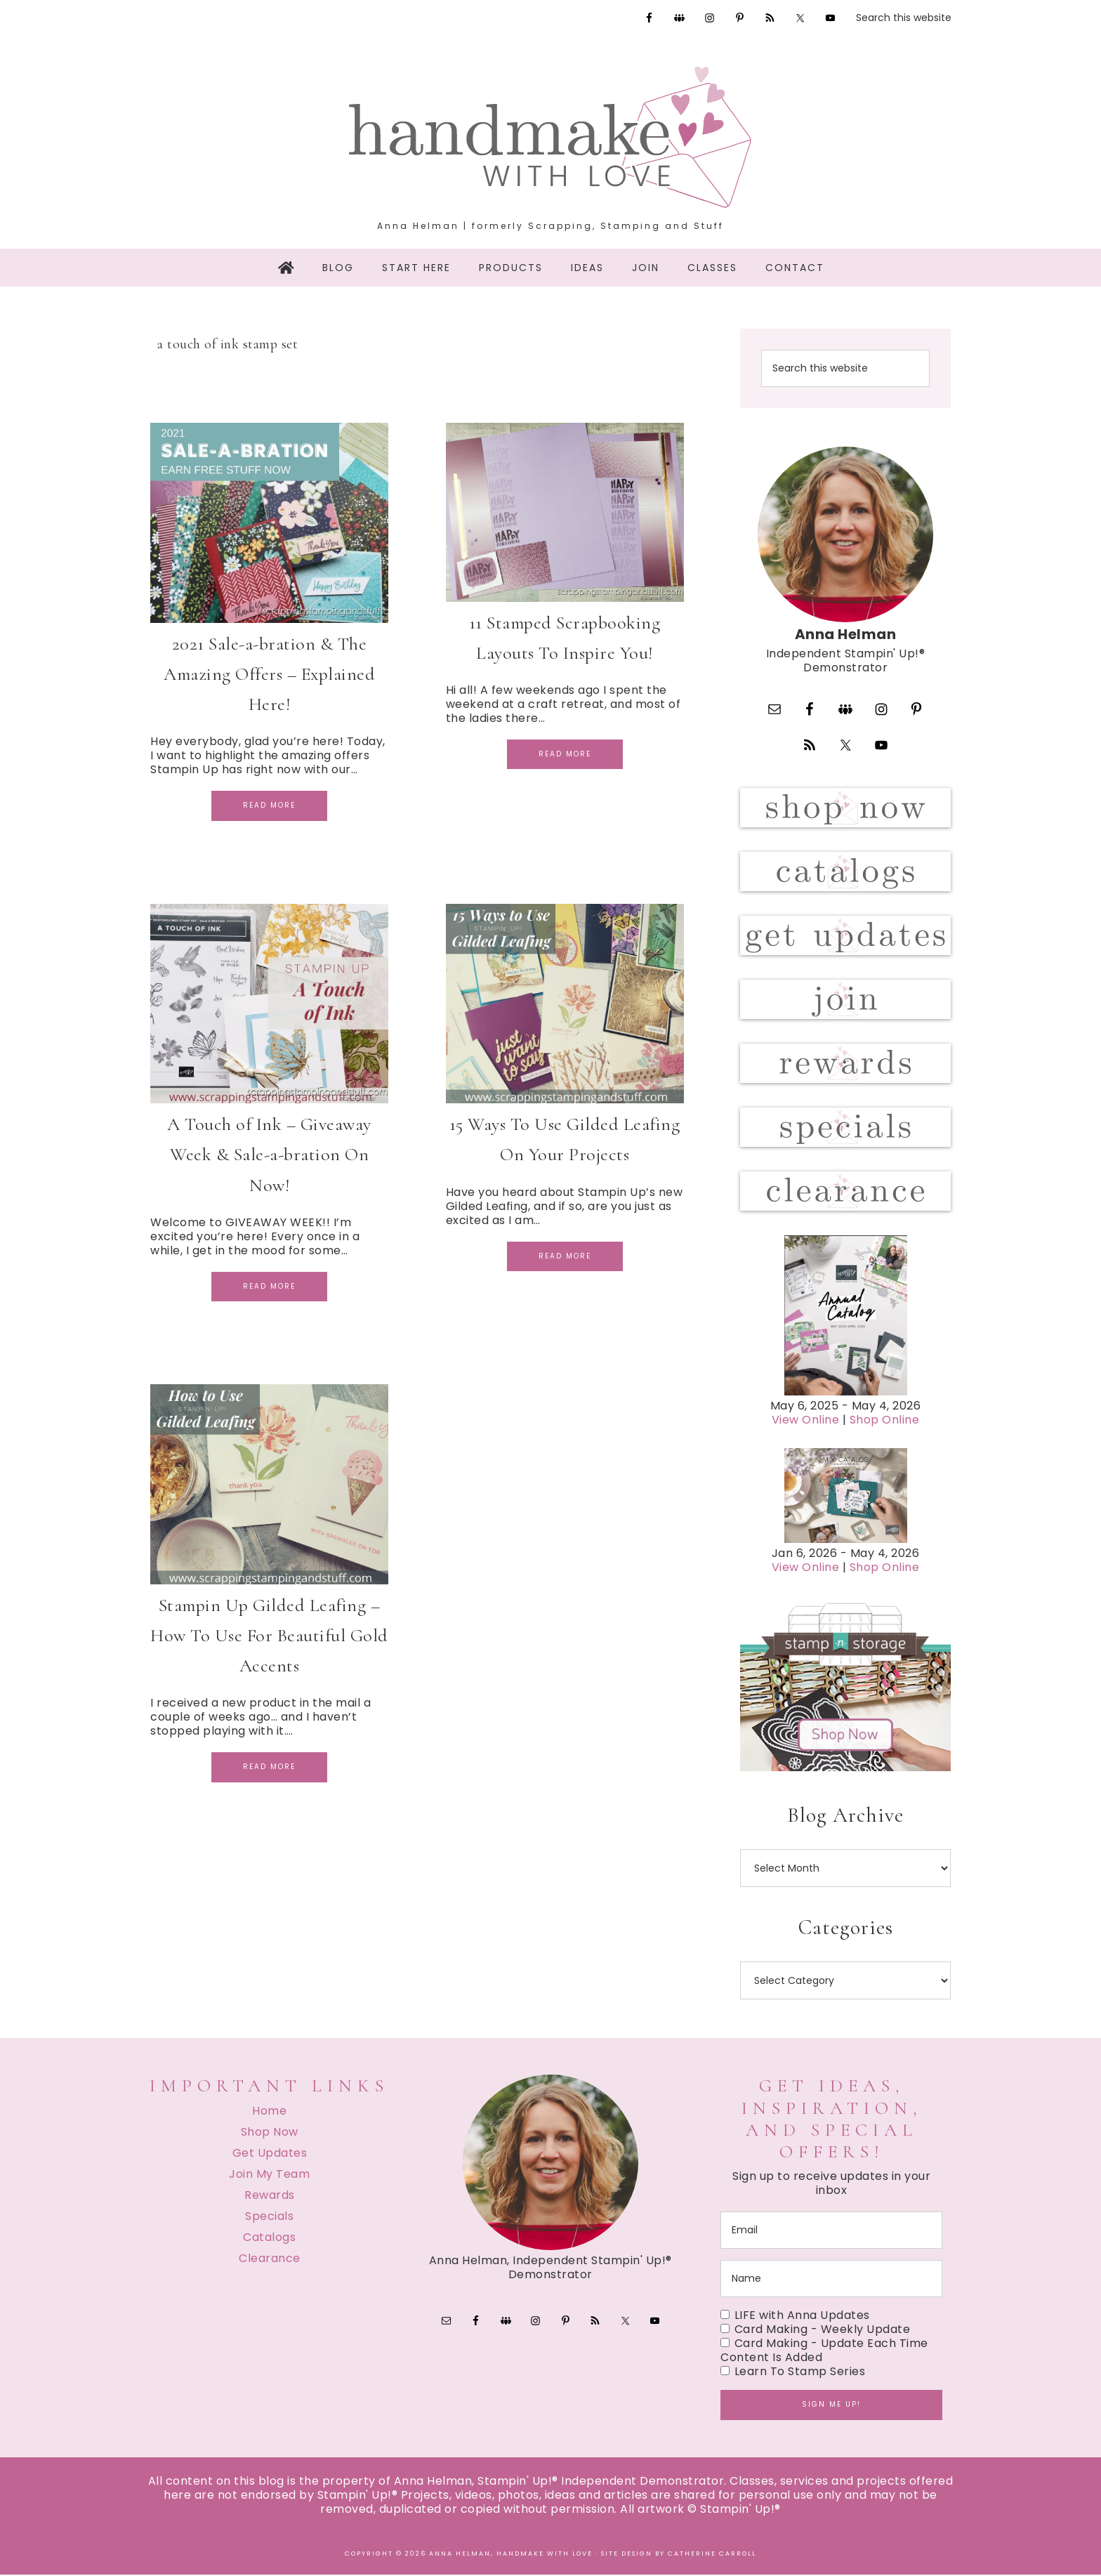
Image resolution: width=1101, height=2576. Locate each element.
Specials (269, 2217)
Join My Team (269, 2175)
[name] (831, 2280)
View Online (806, 1422)
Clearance (270, 2260)
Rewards (269, 2196)
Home (269, 2112)
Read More (269, 805)
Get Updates (270, 2154)
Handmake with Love (550, 137)
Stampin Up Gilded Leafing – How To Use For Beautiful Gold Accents (269, 1635)
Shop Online (885, 1422)
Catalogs (269, 2238)
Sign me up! (831, 2406)
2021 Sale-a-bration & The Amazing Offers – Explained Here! (269, 674)
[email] (831, 2232)
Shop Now (269, 2133)
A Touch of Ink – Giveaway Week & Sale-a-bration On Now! (269, 1154)
